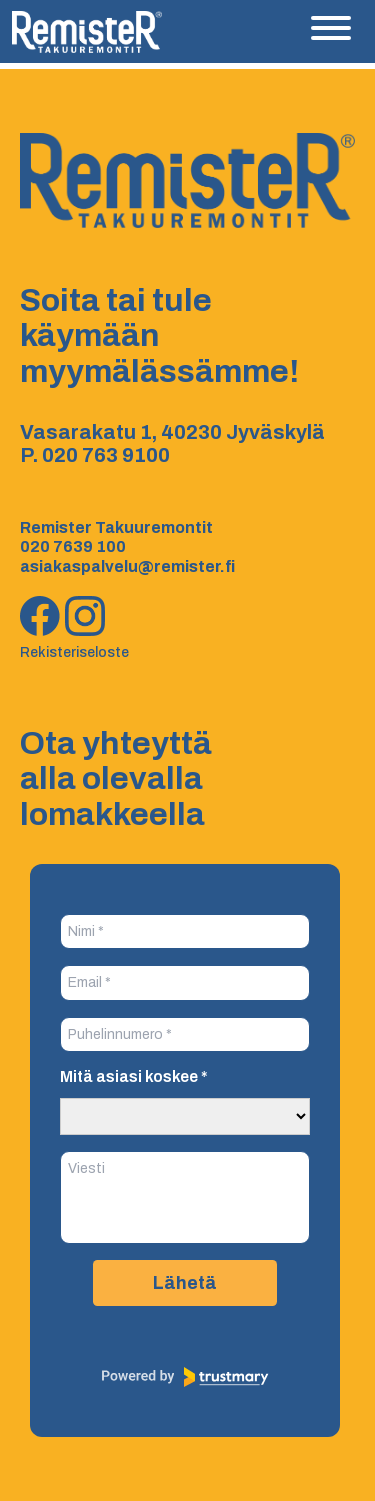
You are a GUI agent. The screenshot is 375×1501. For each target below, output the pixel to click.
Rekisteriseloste (74, 652)
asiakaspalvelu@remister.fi (127, 566)
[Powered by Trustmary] (185, 1377)
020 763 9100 (106, 455)
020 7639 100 (73, 546)
